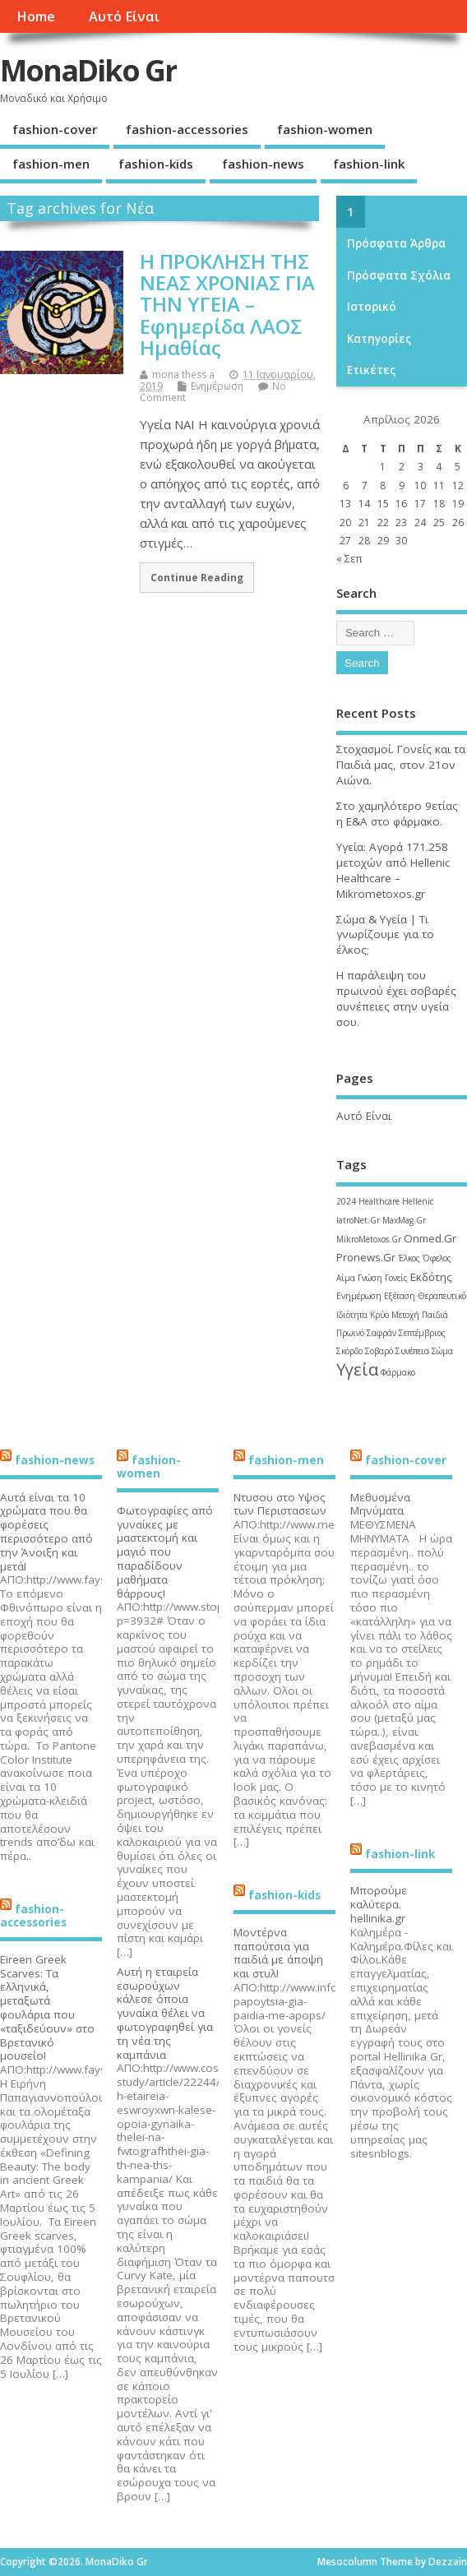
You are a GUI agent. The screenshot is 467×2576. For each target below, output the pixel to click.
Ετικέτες (371, 370)
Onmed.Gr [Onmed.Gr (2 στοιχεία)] (430, 1238)
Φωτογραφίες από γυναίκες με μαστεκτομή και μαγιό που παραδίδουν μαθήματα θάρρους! (165, 1552)
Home (35, 16)
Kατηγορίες (379, 338)
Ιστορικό (371, 306)
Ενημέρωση (217, 386)
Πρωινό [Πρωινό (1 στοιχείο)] (350, 1333)
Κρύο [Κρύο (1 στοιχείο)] (379, 1314)
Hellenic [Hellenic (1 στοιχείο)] (417, 1201)
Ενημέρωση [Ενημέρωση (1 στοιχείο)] (358, 1296)
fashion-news (263, 163)
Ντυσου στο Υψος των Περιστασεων (280, 1504)
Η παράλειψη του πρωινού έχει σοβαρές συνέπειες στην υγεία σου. (396, 998)
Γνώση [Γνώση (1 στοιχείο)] (370, 1277)
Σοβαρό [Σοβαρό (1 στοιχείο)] (379, 1351)
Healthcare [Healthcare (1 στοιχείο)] (379, 1201)
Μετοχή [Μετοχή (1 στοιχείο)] (405, 1314)
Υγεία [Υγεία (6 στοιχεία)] (357, 1369)
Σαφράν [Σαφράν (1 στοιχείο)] (381, 1333)
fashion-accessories (187, 129)
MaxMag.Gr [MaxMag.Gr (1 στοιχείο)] (404, 1220)
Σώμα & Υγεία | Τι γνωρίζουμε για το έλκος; (385, 935)
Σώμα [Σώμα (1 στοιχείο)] (442, 1351)
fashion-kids (155, 163)
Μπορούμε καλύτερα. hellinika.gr (378, 1904)
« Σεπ (349, 559)
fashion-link (369, 163)
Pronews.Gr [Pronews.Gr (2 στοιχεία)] (365, 1257)
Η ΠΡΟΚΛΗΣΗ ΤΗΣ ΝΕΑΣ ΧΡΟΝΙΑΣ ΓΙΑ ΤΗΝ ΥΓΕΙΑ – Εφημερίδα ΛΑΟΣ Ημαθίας (227, 304)
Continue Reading (196, 577)
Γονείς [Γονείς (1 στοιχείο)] (396, 1277)
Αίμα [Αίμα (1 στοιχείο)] (345, 1277)
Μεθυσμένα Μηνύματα (380, 1504)
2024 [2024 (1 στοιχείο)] (346, 1201)
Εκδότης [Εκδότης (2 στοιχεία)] (431, 1277)
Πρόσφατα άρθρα (396, 243)
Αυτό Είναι (124, 16)
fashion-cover (54, 129)
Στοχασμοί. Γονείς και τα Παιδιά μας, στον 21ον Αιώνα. (400, 765)
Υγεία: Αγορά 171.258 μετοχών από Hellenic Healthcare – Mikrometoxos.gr (393, 870)
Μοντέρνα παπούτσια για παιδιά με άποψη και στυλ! (278, 1953)
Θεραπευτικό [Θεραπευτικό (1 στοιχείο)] (442, 1296)
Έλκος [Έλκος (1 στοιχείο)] (409, 1258)
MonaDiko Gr (88, 70)
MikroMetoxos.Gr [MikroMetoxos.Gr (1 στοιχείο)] (368, 1239)
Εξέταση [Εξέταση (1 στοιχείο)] (399, 1296)
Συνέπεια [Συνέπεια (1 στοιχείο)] (412, 1351)
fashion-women (324, 129)
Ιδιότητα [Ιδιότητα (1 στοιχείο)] (352, 1314)
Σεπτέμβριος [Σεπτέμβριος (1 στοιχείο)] (422, 1333)
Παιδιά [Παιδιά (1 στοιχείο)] (435, 1314)
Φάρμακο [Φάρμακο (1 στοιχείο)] (398, 1372)
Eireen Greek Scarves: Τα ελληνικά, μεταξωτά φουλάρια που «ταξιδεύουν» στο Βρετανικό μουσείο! (47, 2008)
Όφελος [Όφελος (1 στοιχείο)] (437, 1258)
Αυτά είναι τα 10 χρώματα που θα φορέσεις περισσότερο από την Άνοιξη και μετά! (46, 1532)
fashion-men (51, 163)
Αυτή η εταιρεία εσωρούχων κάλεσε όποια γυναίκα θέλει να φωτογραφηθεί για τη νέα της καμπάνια (165, 2013)
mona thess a (183, 375)
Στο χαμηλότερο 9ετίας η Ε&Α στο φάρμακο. (397, 813)
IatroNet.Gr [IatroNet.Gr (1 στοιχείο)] (358, 1220)
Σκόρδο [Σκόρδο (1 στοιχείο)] (349, 1351)
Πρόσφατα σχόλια (399, 275)
